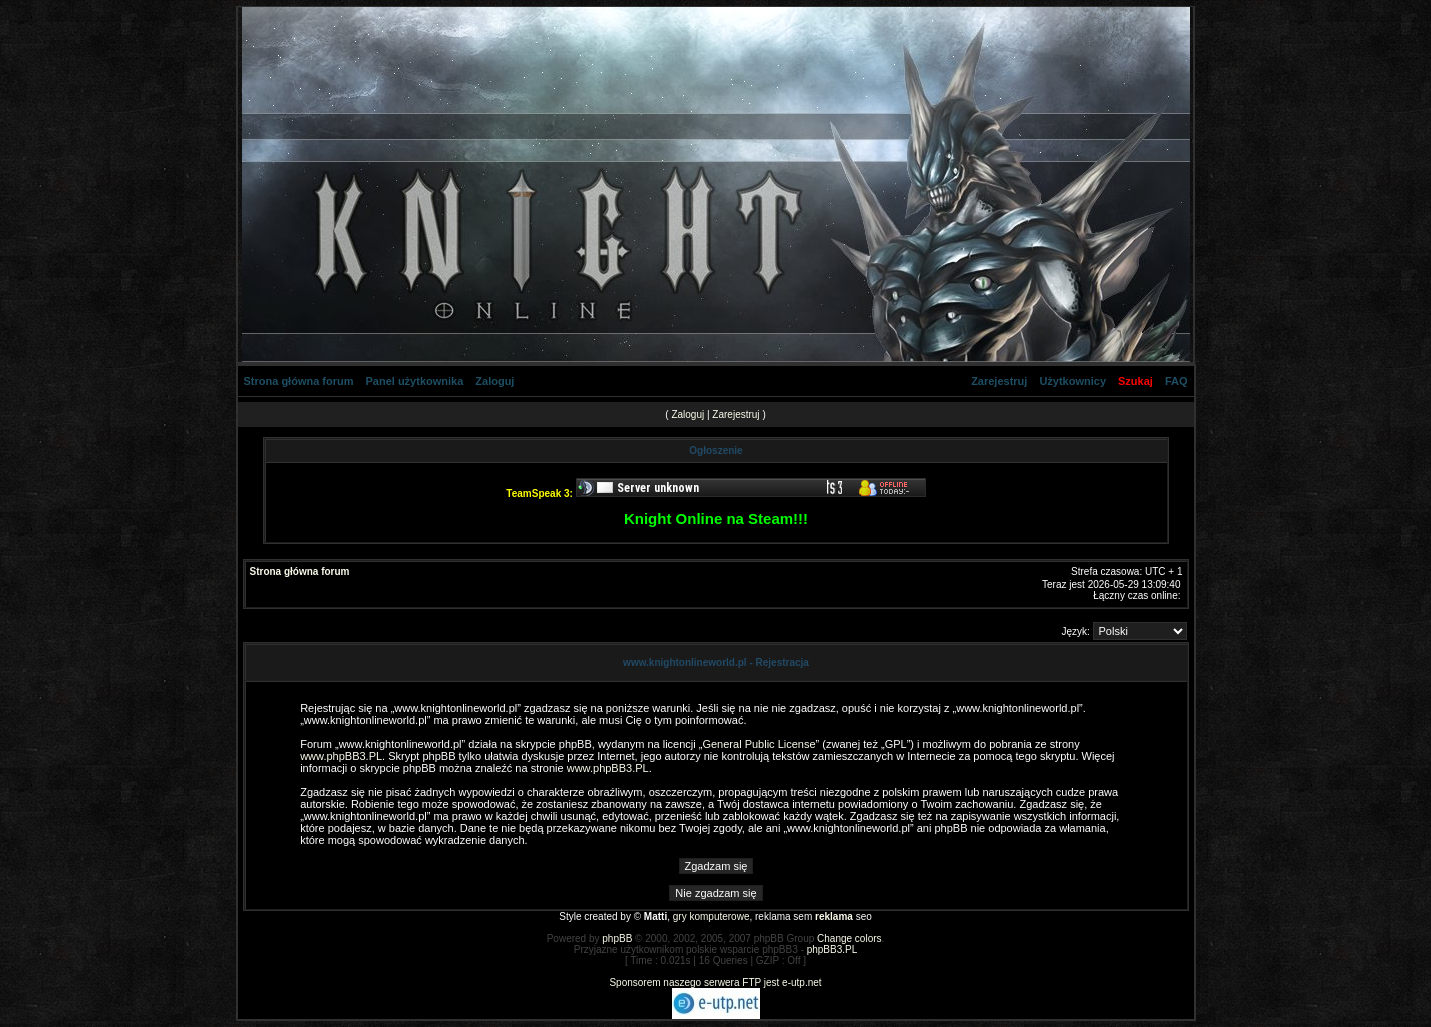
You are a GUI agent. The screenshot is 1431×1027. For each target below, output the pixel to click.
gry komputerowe (711, 916)
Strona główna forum (299, 381)
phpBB (617, 938)
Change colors (849, 938)
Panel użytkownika (415, 381)
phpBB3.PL (832, 949)
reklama (834, 916)
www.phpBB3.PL (341, 756)
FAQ (1176, 381)
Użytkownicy (1072, 381)
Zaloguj (494, 381)
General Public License (758, 744)
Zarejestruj (999, 381)
